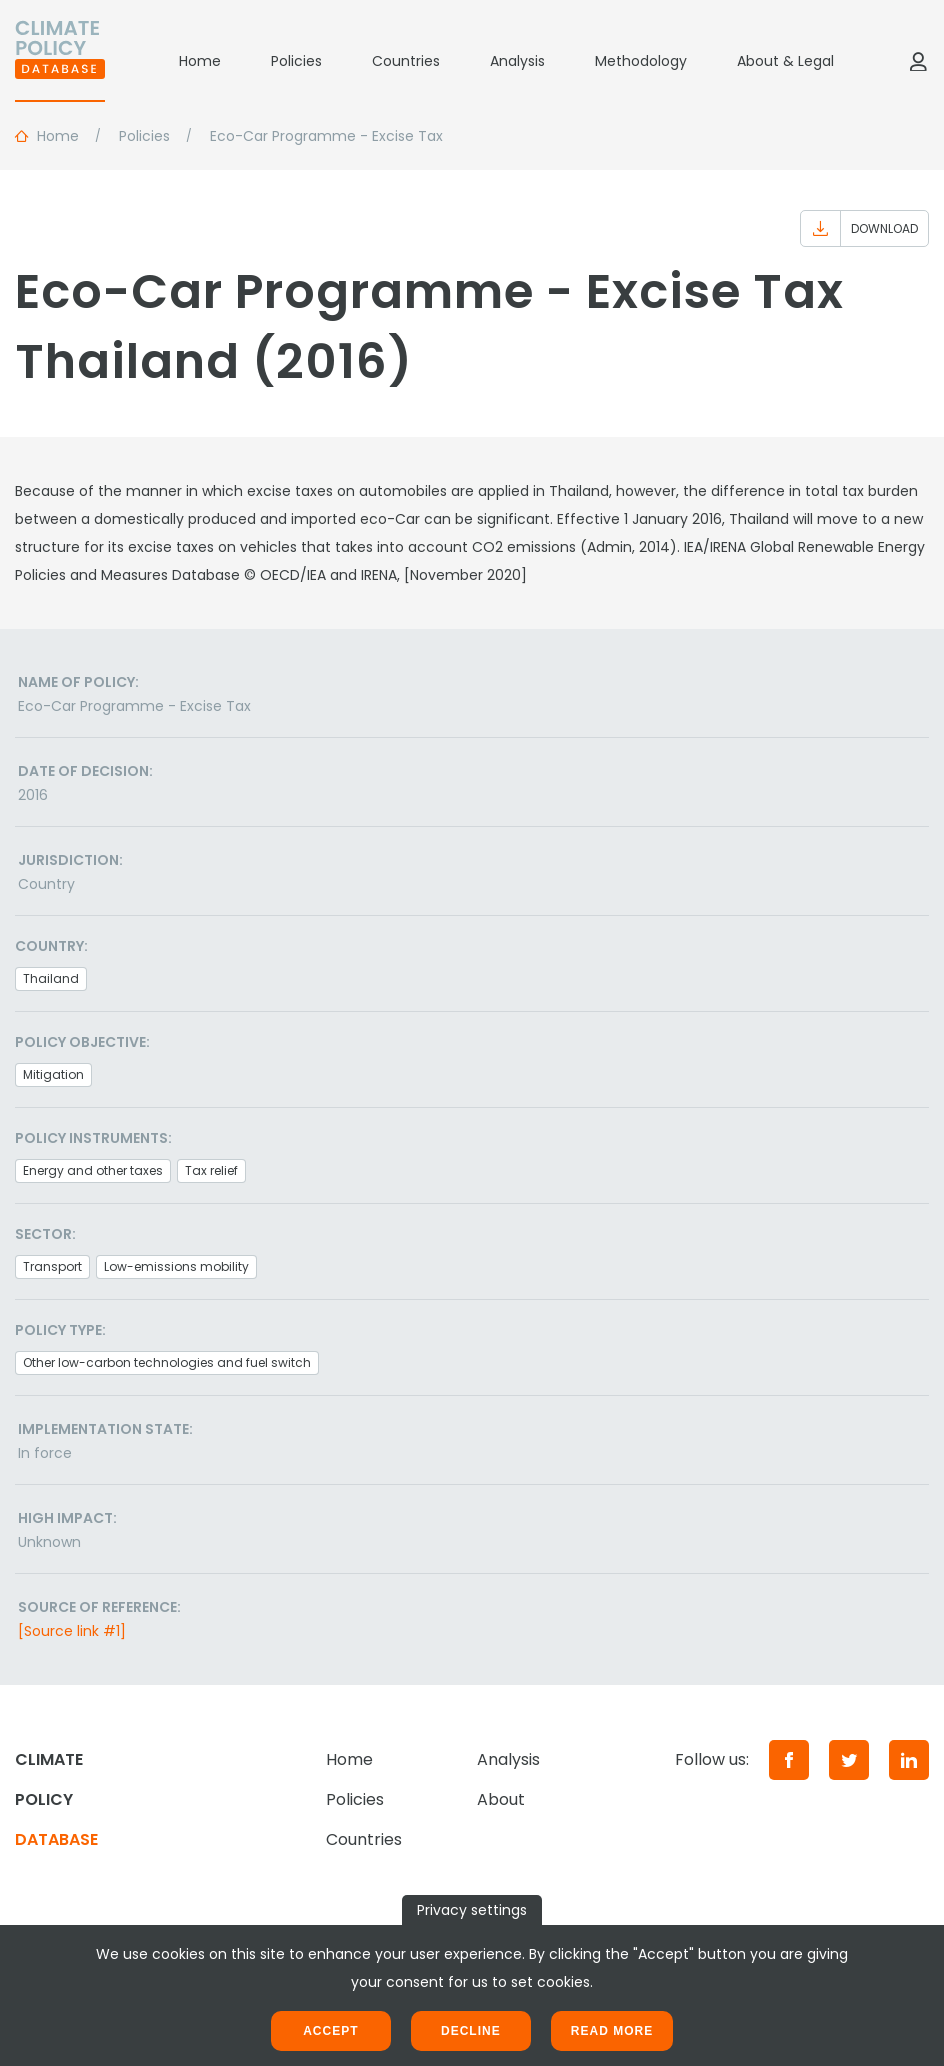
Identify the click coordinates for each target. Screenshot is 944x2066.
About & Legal (785, 61)
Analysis (517, 61)
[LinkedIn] (909, 1760)
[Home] (60, 61)
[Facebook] (789, 1760)
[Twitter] (849, 1760)
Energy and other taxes (93, 1170)
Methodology (641, 61)
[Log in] (918, 61)
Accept (330, 2031)
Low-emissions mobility (176, 1266)
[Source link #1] (72, 1631)
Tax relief (211, 1170)
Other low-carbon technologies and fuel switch (167, 1362)
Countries (406, 61)
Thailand (51, 978)
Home (200, 61)
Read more (612, 2031)
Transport (52, 1266)
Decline (471, 2031)
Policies (296, 61)
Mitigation (53, 1074)
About (501, 1799)
